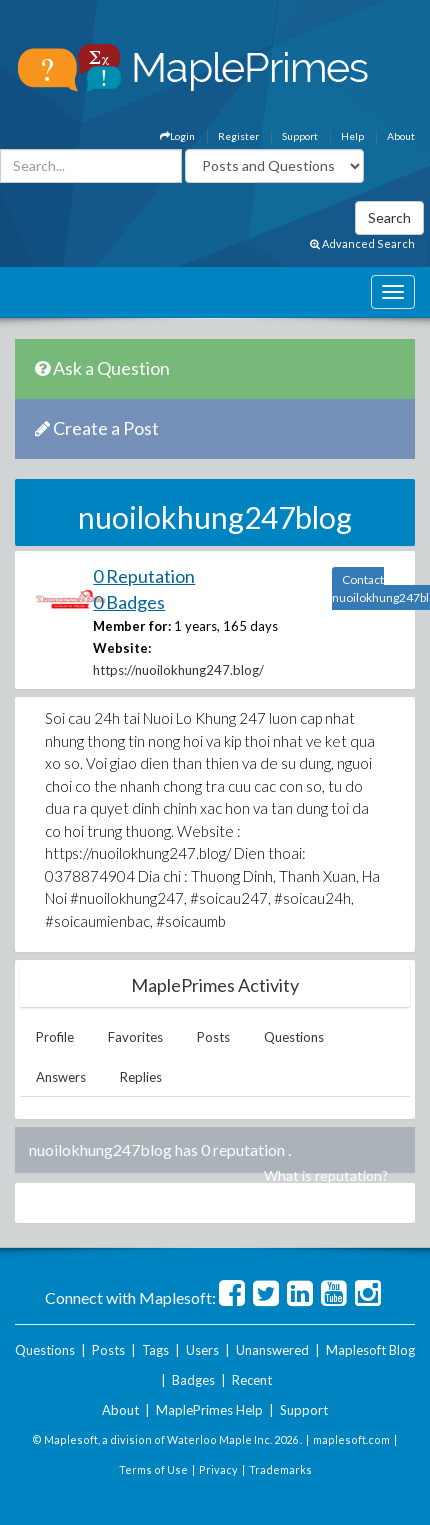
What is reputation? (326, 1175)
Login (177, 136)
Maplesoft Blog (370, 1350)
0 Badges (129, 602)
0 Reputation (144, 576)
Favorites (135, 1037)
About (401, 136)
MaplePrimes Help (209, 1410)
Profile (55, 1037)
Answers (61, 1077)
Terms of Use (153, 1469)
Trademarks (280, 1469)
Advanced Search (362, 243)
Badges (193, 1380)
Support (300, 136)
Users (202, 1350)
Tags (155, 1350)
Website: (122, 648)
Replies (141, 1077)
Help (352, 136)
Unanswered (272, 1350)
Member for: (132, 626)
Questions (294, 1037)
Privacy (218, 1469)
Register (238, 136)
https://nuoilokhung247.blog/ (178, 670)
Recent (252, 1380)
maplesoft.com (351, 1439)
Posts (213, 1037)
